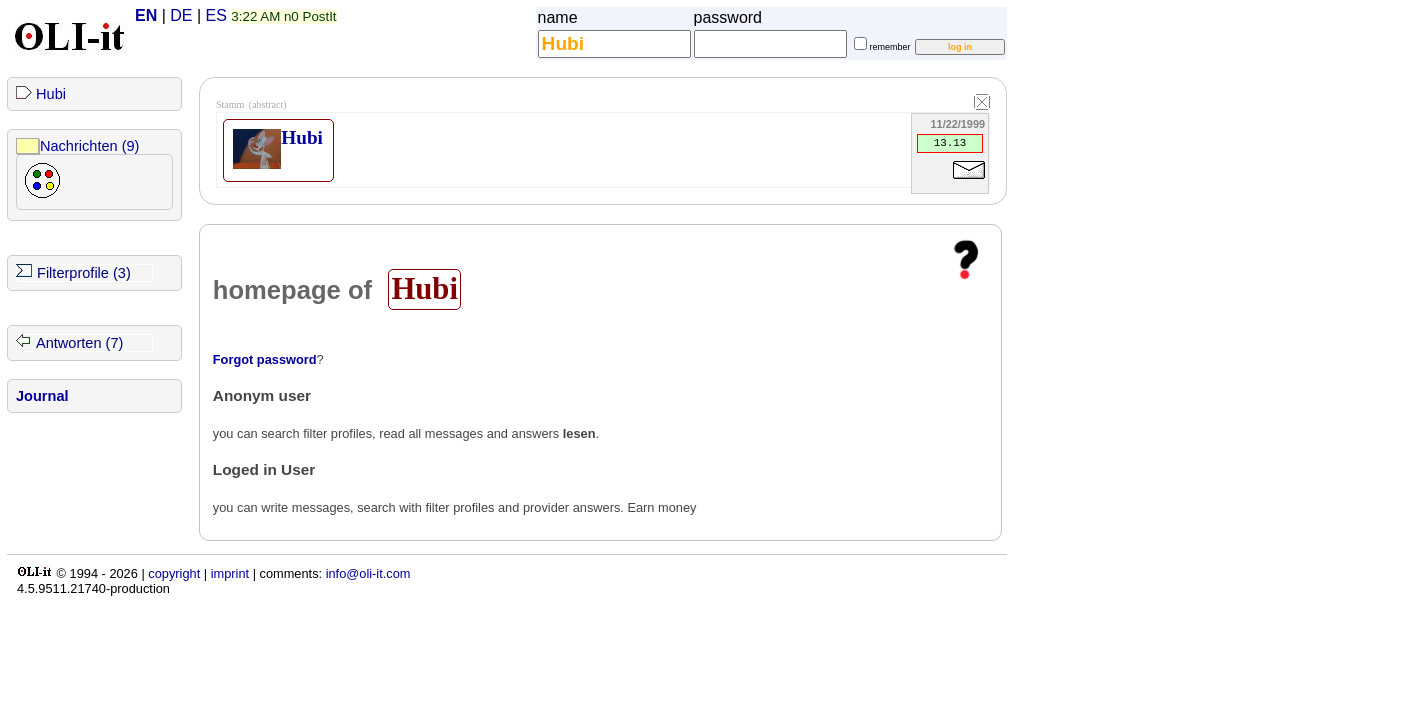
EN (146, 15)
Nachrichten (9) (89, 146)
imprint (230, 573)
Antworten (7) (79, 343)
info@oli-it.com (368, 573)
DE (181, 15)
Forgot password (265, 359)
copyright (174, 573)
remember (890, 47)
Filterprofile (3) (84, 273)
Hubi (51, 94)
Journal (42, 396)
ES (216, 15)
